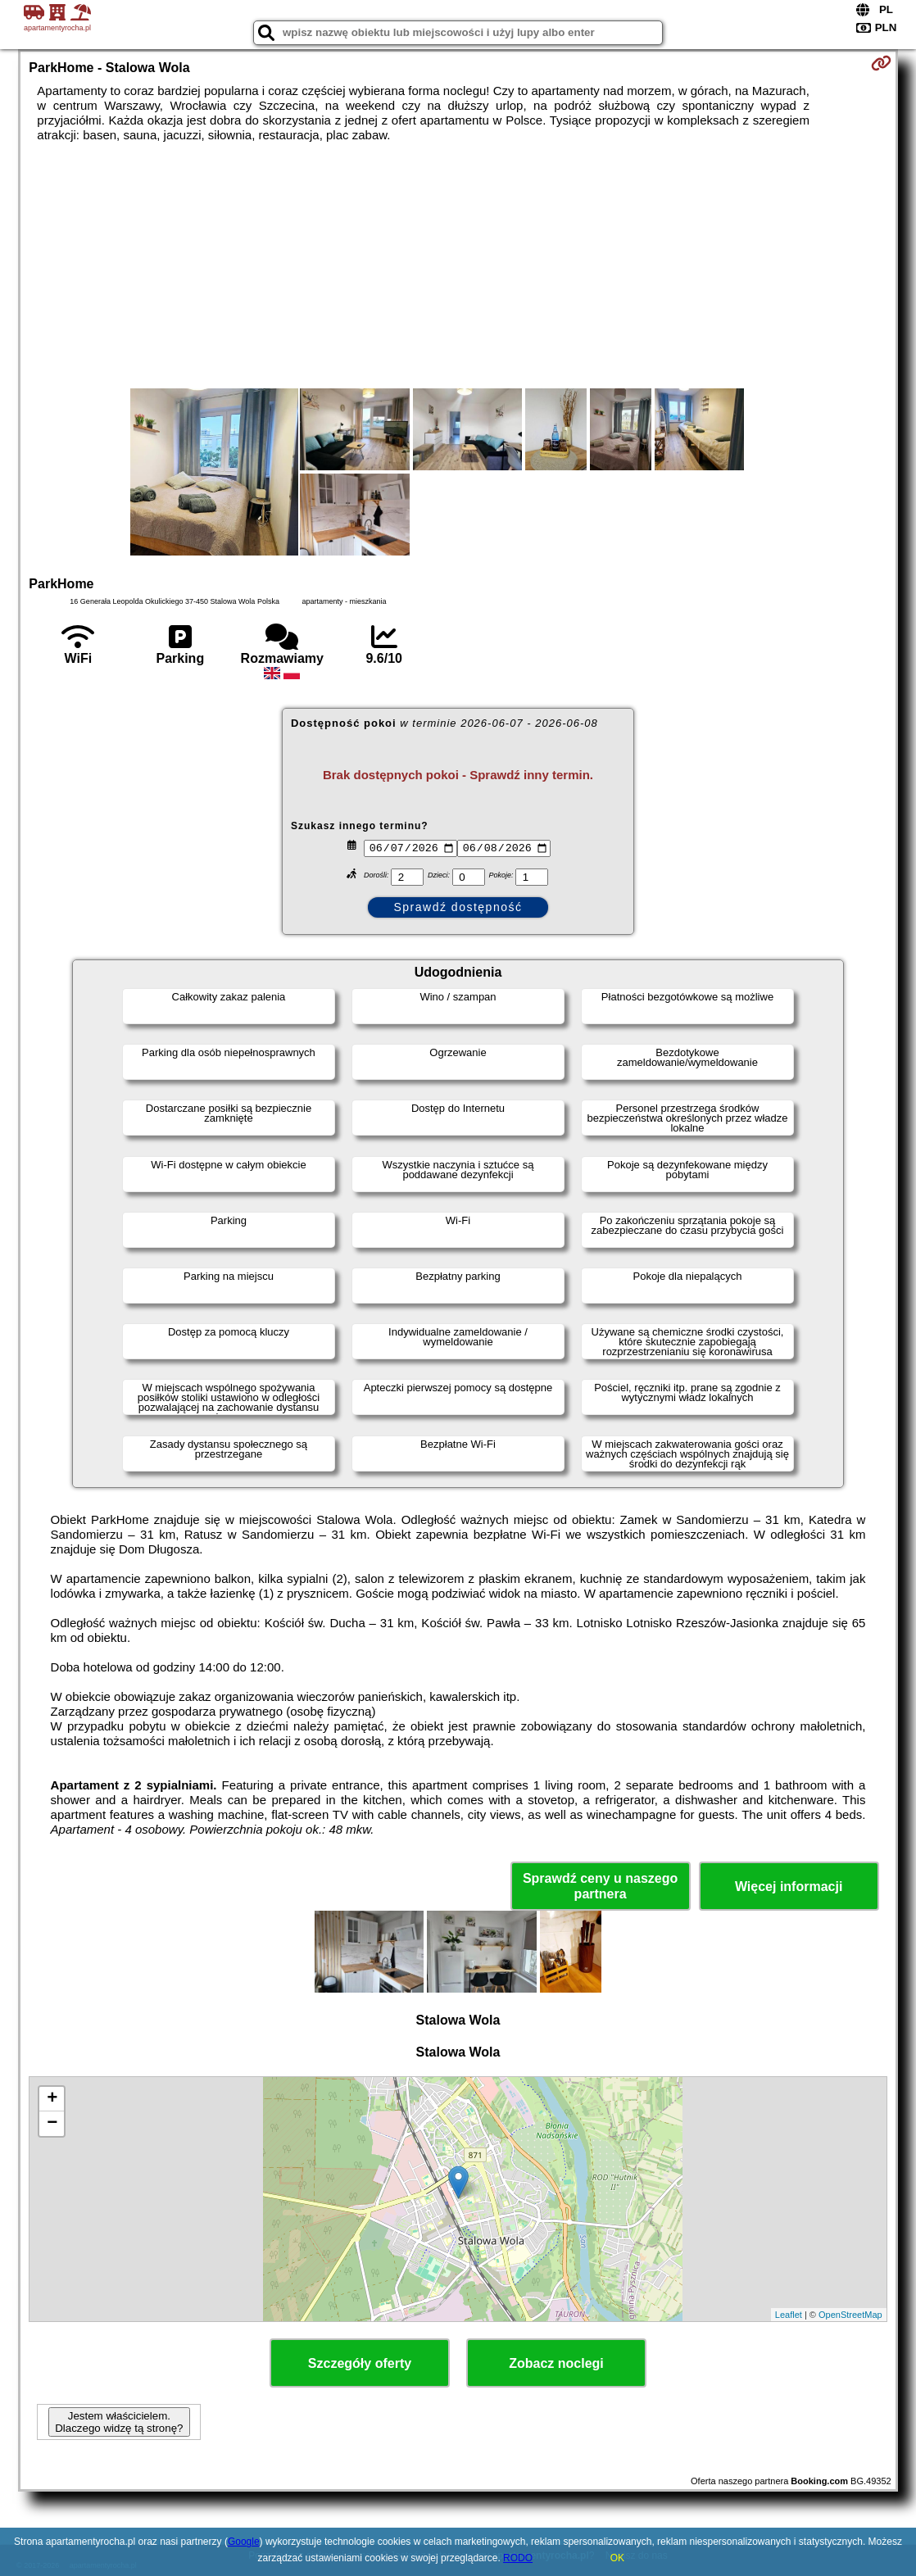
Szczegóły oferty (359, 2363)
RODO (518, 2558)
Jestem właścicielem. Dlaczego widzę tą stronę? (119, 2422)
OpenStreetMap (850, 2315)
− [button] (52, 2123)
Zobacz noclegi (556, 2363)
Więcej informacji (788, 1886)
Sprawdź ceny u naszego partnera (600, 1886)
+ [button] (52, 2099)
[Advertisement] (458, 265)
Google (244, 2541)
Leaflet (788, 2315)
